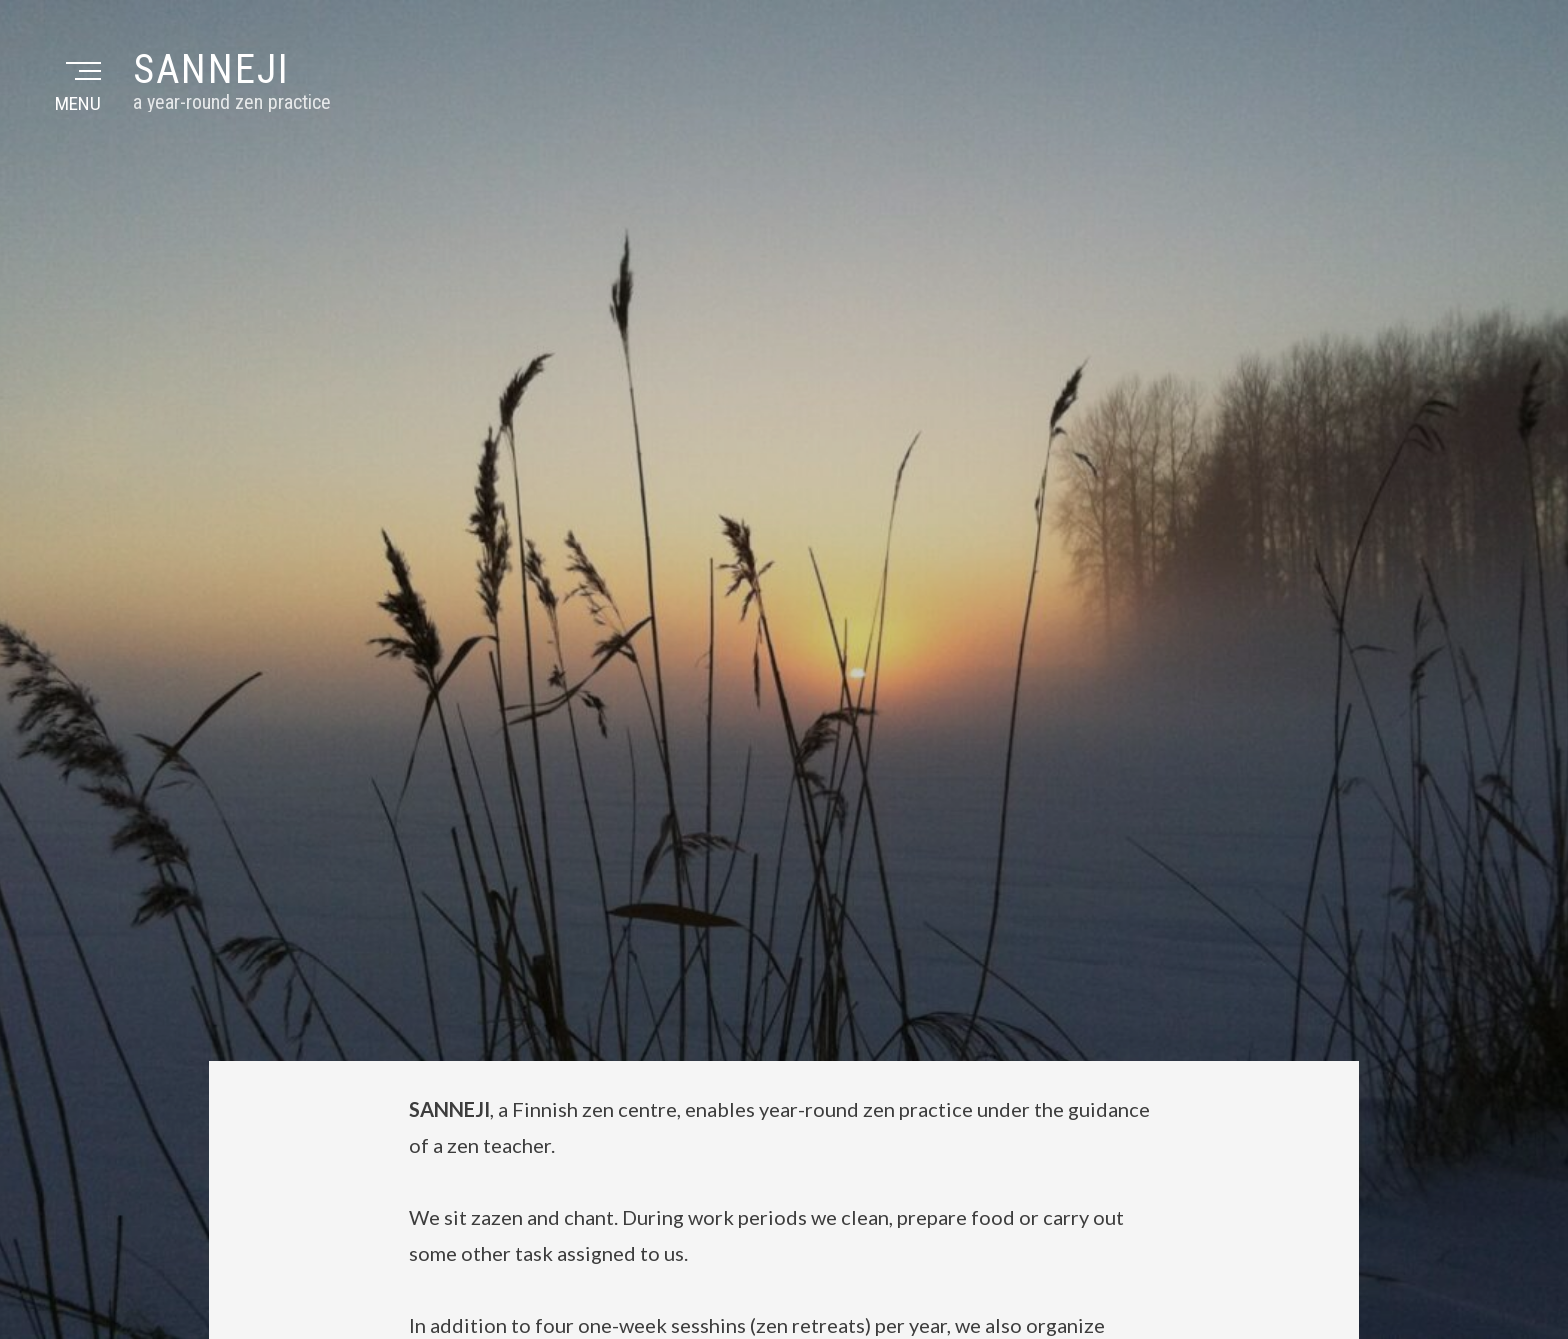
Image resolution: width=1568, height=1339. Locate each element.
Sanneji (211, 69)
